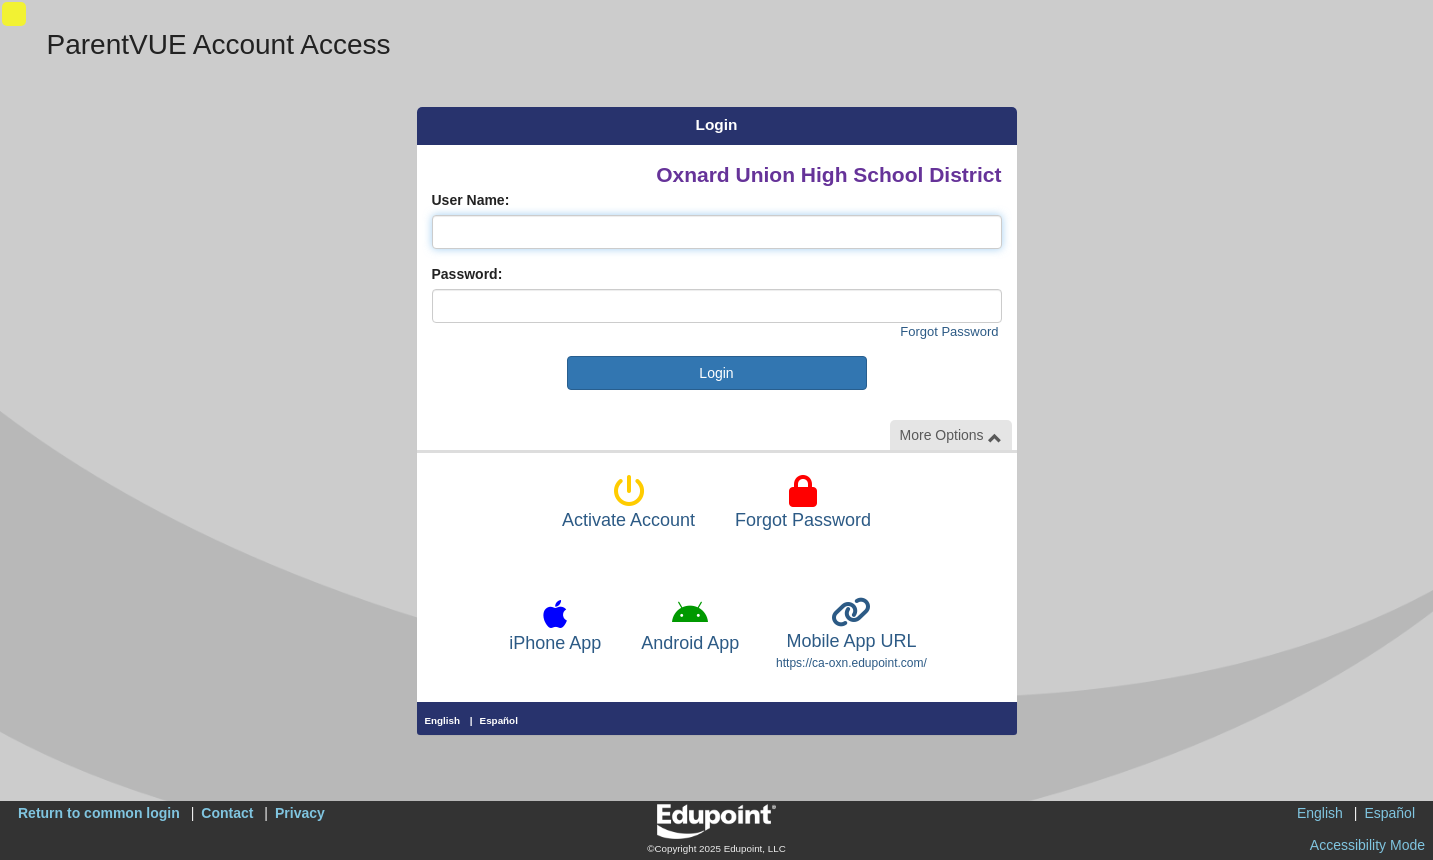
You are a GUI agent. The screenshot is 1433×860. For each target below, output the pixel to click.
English (443, 720)
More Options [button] (951, 435)
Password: (467, 274)
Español (499, 720)
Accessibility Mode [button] (1367, 845)
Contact (227, 813)
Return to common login (99, 813)
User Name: (471, 200)
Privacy (300, 813)
